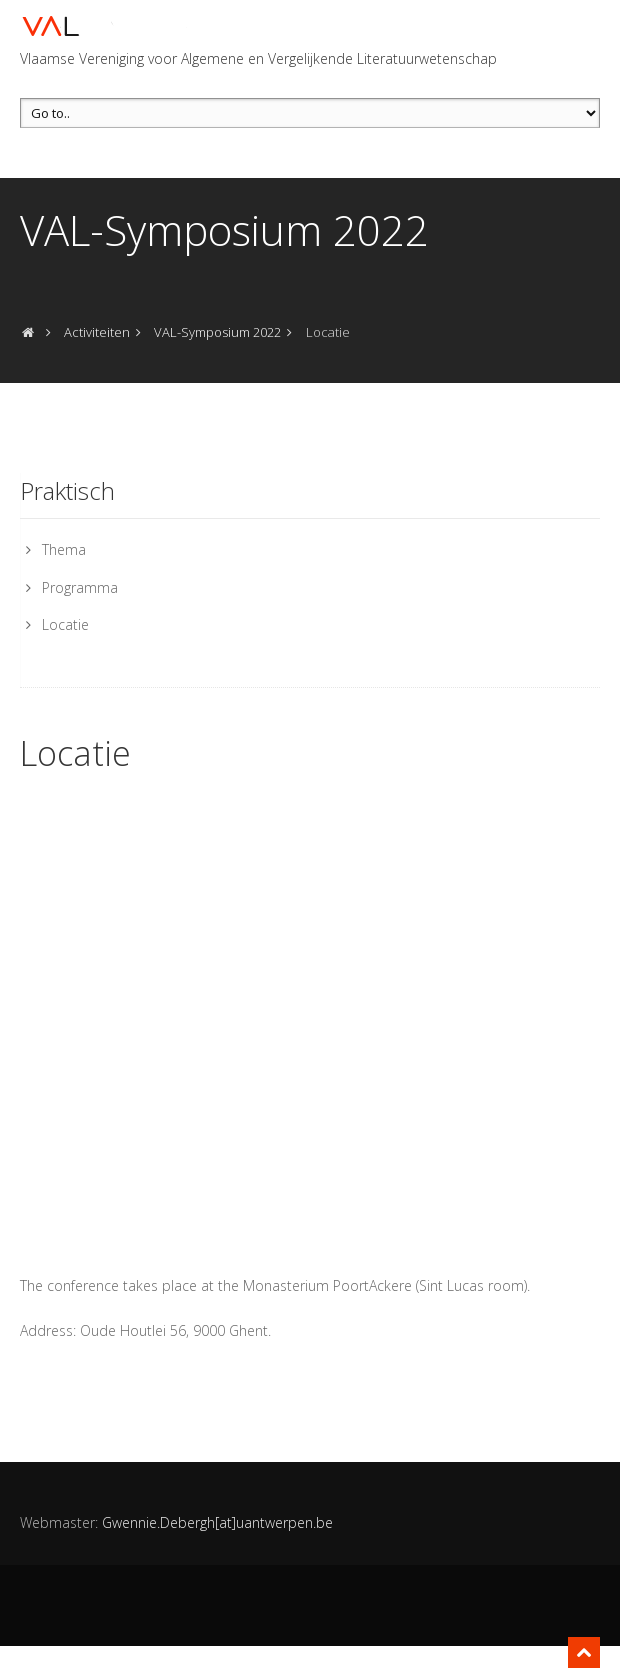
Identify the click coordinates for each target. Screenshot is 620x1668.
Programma (80, 587)
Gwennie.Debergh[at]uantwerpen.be (217, 1522)
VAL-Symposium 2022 (217, 332)
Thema (64, 549)
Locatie (65, 624)
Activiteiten (97, 332)
